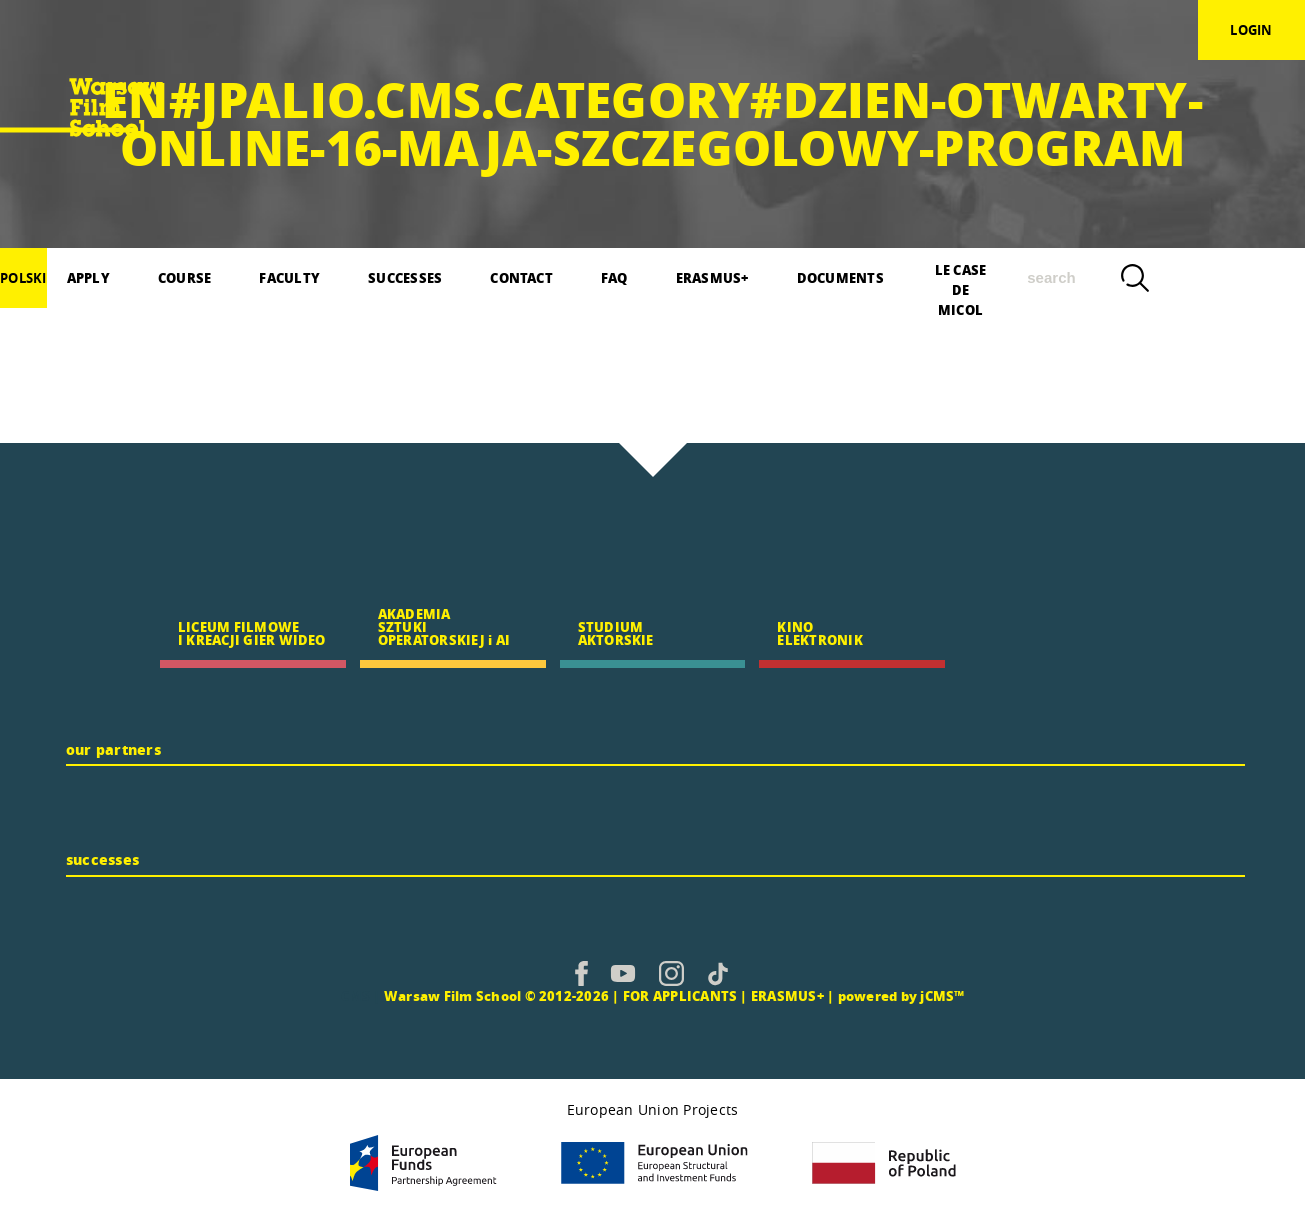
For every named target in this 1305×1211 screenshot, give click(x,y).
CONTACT (521, 277)
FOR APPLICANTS (680, 995)
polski (23, 278)
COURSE (184, 277)
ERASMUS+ (712, 277)
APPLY (88, 277)
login (1251, 30)
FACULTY (289, 277)
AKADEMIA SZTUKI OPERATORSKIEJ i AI (444, 626)
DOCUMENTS (840, 277)
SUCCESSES (405, 277)
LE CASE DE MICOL (961, 284)
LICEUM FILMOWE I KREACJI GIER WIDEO (252, 633)
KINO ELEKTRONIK (819, 633)
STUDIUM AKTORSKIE (616, 633)
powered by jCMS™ (901, 995)
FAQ (614, 277)
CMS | (361, 995)
